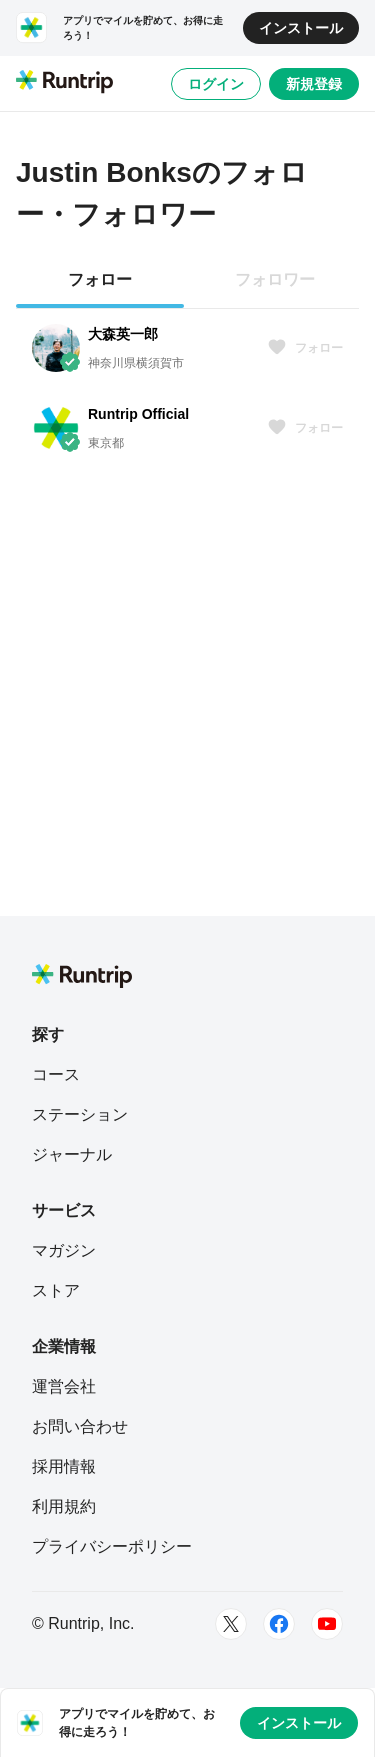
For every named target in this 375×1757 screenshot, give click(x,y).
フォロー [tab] (100, 279)
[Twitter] (231, 1624)
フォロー (305, 348)
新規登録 (314, 84)
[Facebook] (279, 1624)
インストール (301, 28)
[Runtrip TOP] (64, 83)
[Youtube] (327, 1624)
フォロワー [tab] (275, 279)
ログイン (216, 84)
